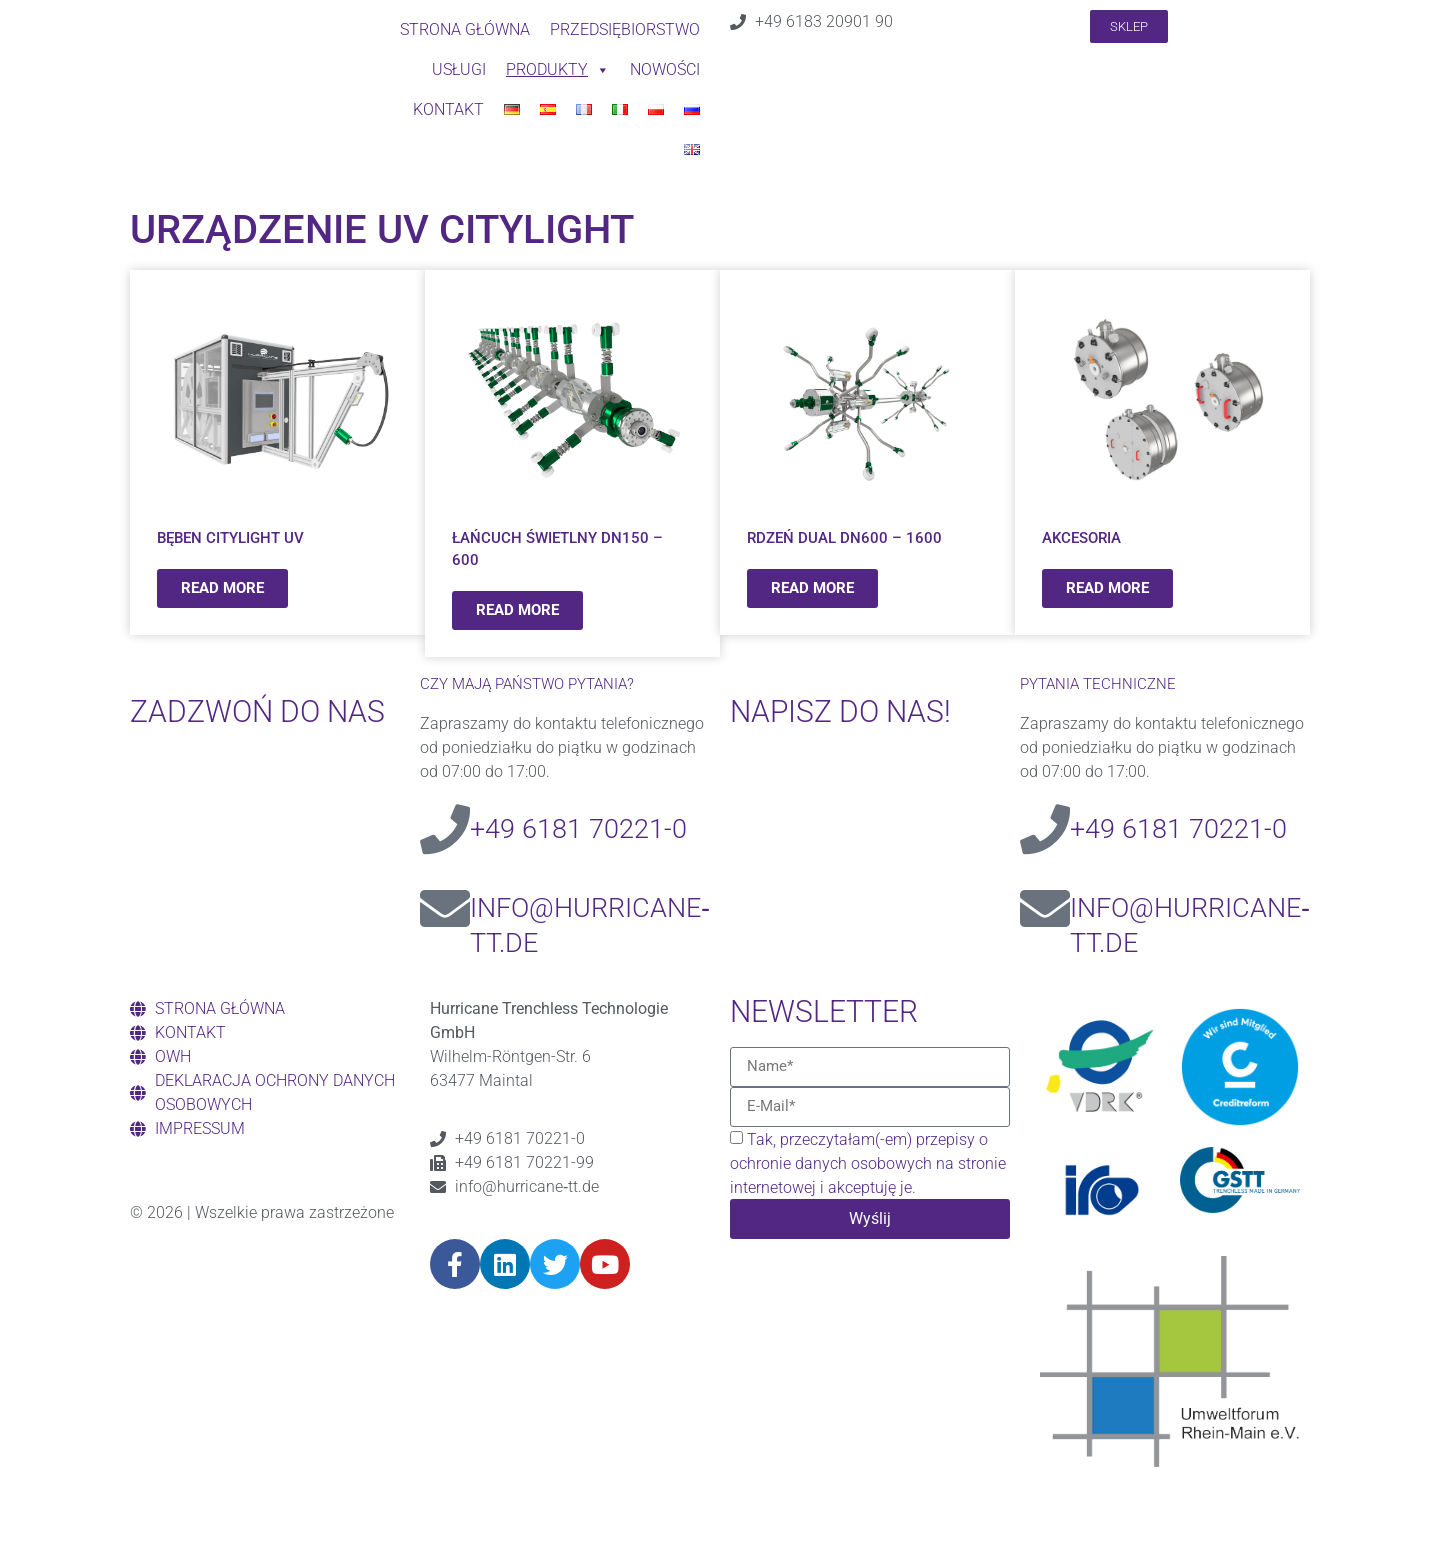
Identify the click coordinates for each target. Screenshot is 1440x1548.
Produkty (558, 70)
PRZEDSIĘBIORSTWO (625, 29)
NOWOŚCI (665, 69)
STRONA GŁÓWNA (465, 29)
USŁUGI (459, 69)
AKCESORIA (1081, 538)
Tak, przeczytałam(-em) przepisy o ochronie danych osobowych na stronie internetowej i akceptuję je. (868, 1163)
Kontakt (448, 109)
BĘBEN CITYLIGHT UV (230, 538)
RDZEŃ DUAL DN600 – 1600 (844, 538)
